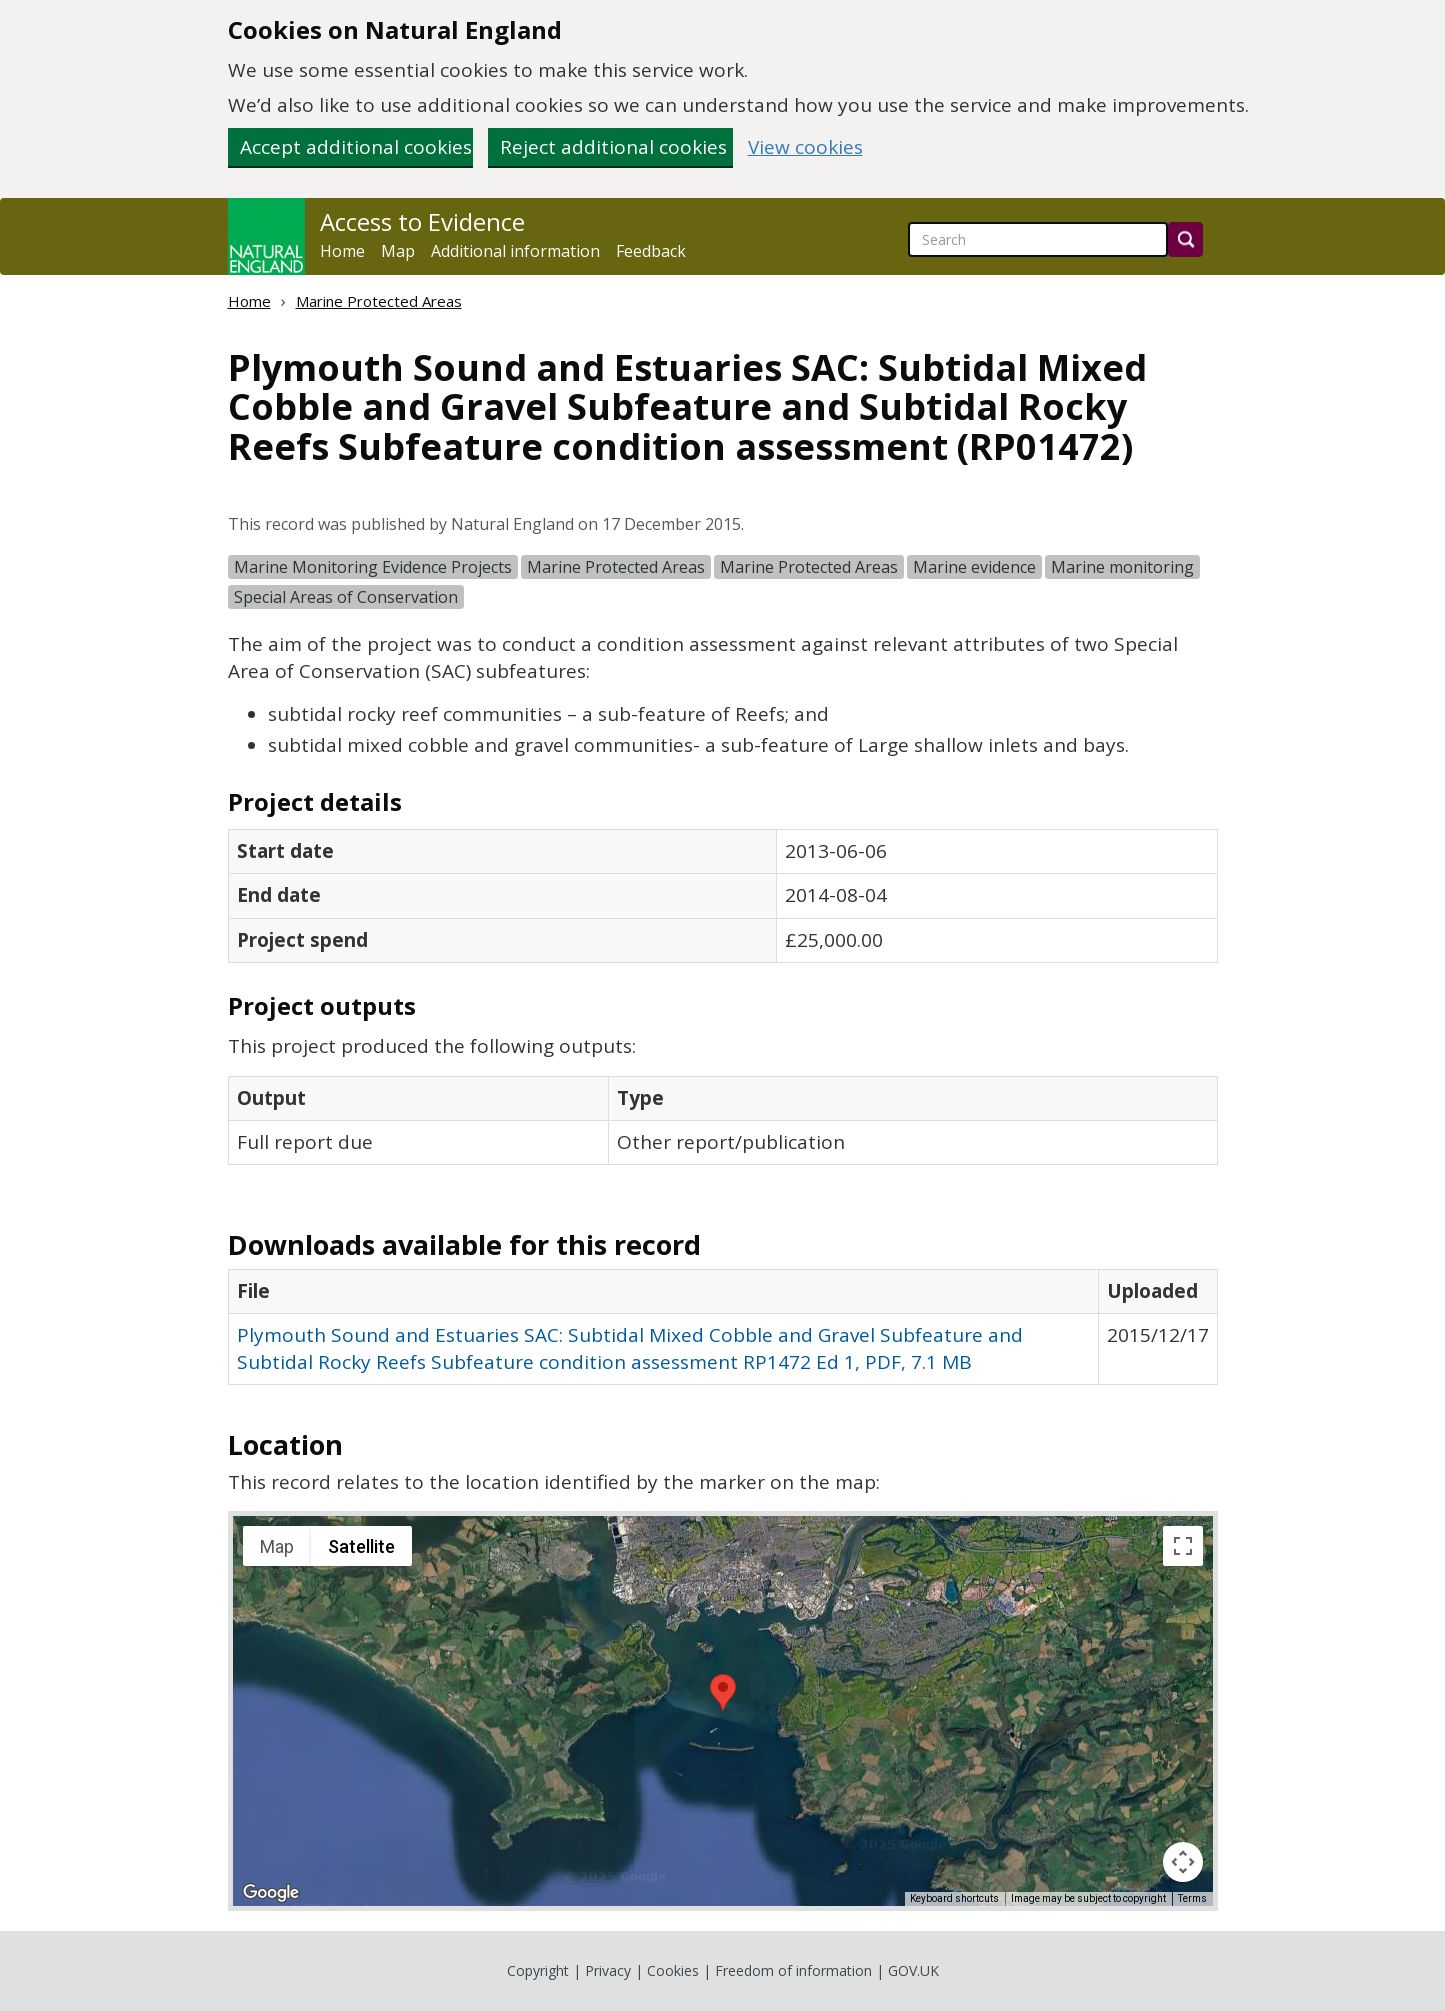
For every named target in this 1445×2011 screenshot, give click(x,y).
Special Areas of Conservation (346, 597)
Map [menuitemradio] (277, 1546)
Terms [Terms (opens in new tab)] (1192, 1898)
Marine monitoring (1122, 567)
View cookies (805, 147)
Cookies (673, 1970)
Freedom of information (793, 1970)
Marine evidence (974, 567)
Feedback (651, 251)
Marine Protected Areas (379, 301)
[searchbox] (1038, 239)
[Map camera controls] (1183, 1862)
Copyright (538, 1970)
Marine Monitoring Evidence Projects (373, 567)
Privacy (608, 1970)
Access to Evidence (422, 222)
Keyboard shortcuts (954, 1898)
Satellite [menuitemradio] (361, 1546)
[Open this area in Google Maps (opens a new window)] (271, 1893)
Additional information (515, 251)
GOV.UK (913, 1970)
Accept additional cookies (356, 147)
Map (398, 251)
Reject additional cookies (613, 147)
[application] (723, 1711)
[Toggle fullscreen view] (1183, 1546)
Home (342, 251)
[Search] (1185, 239)
